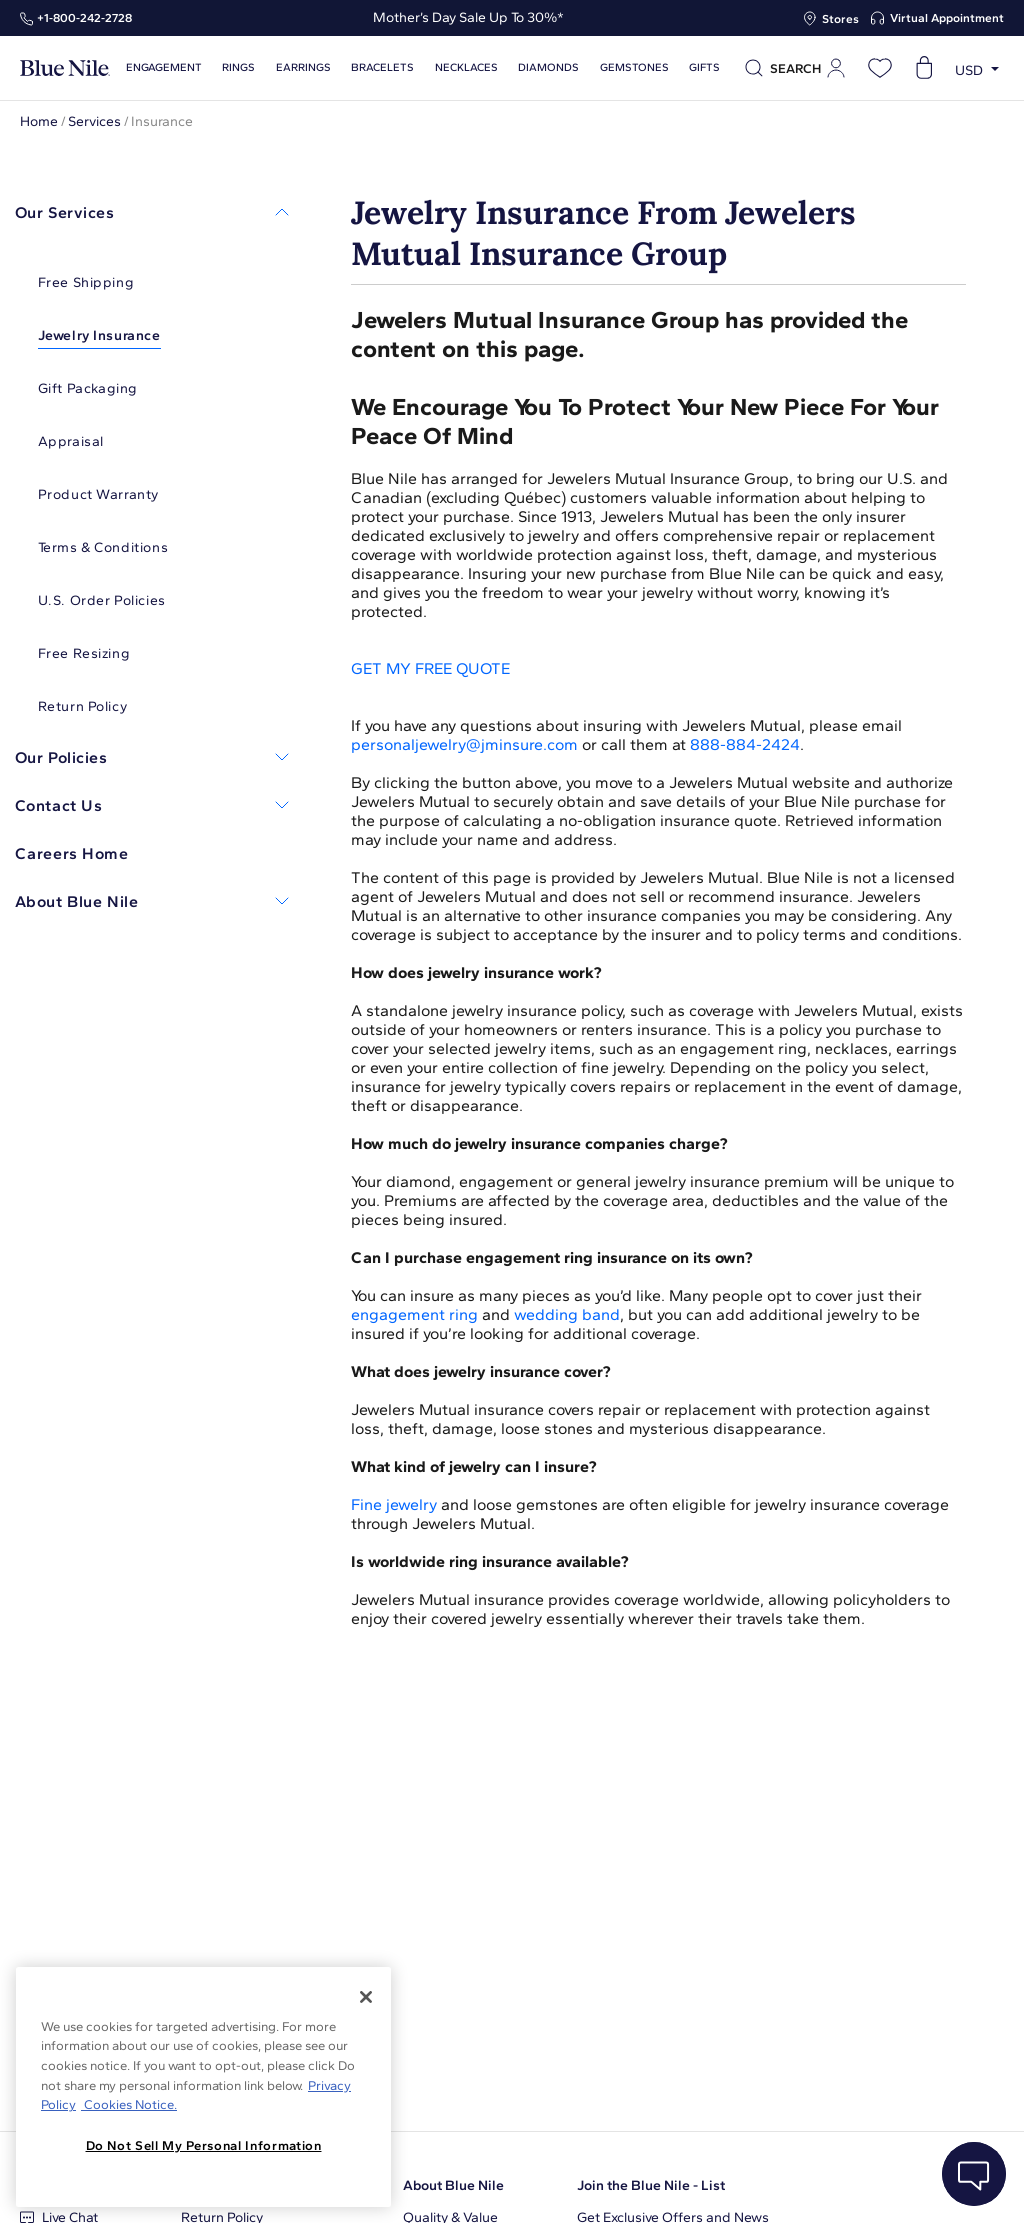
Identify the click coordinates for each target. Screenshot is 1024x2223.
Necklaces (457, 67)
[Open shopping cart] (924, 68)
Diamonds (537, 67)
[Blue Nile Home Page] (65, 68)
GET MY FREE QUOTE (430, 668)
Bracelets (376, 67)
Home (39, 121)
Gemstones (621, 67)
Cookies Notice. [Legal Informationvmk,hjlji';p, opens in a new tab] (129, 2104)
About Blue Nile (453, 2185)
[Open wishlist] (880, 68)
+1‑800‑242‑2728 (84, 18)
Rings (236, 67)
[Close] (366, 1997)
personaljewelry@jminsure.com (464, 744)
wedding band (567, 1314)
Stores (840, 19)
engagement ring (414, 1314)
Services (94, 121)
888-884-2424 (745, 744)
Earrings (299, 67)
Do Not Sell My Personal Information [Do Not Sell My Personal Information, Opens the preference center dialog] (204, 2145)
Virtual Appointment (947, 18)
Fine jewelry (394, 1504)
